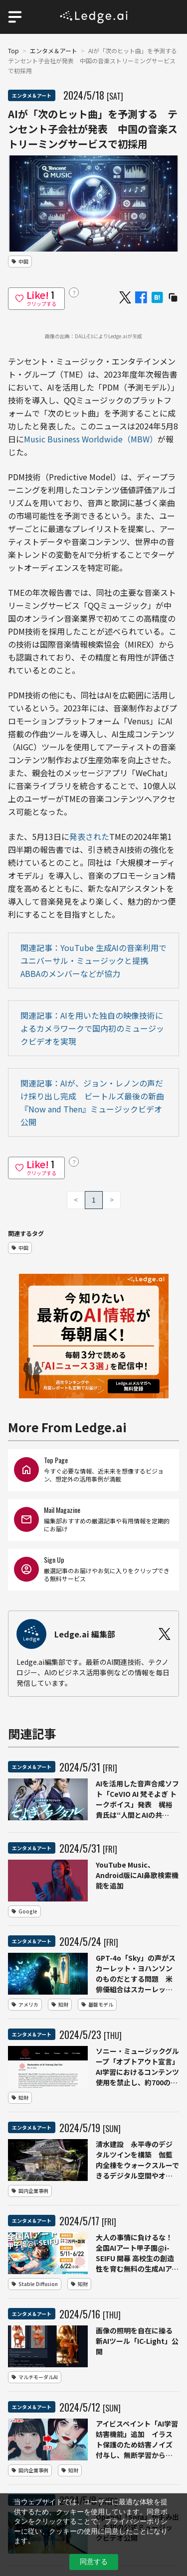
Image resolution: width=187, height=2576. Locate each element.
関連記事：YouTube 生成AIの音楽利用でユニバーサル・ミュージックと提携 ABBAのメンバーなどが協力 (93, 960)
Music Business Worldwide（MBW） (91, 439)
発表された (89, 836)
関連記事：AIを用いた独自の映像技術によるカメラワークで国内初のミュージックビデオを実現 (92, 1028)
